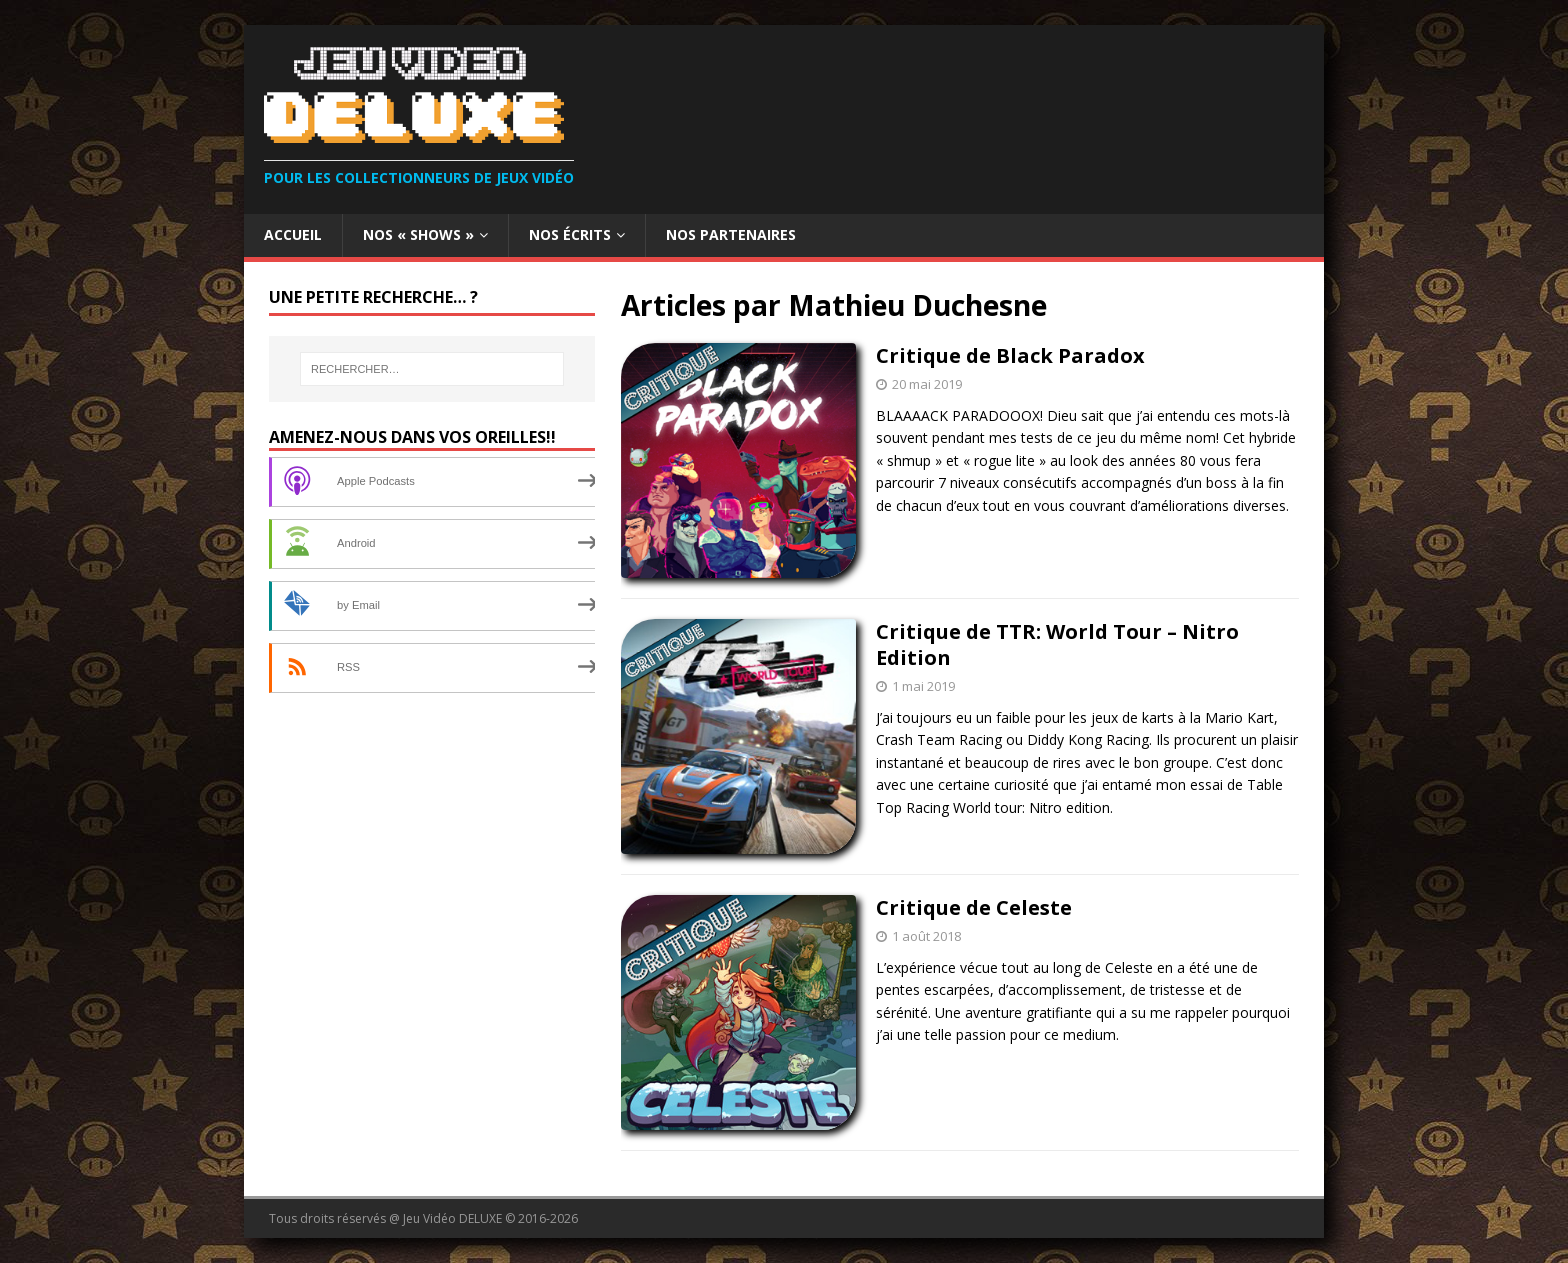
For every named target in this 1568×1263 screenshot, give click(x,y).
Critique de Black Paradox (1010, 355)
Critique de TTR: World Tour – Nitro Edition (1057, 644)
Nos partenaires (731, 234)
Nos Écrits (570, 234)
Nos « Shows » (418, 234)
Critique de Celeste (974, 907)
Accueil (293, 234)
